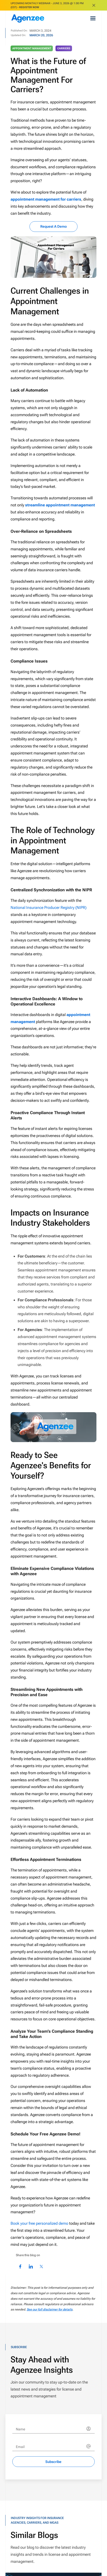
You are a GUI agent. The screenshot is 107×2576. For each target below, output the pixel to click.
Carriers (63, 48)
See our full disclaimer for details (49, 2309)
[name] (53, 2427)
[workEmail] (53, 2445)
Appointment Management (31, 48)
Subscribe (53, 2462)
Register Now (29, 7)
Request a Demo (53, 226)
